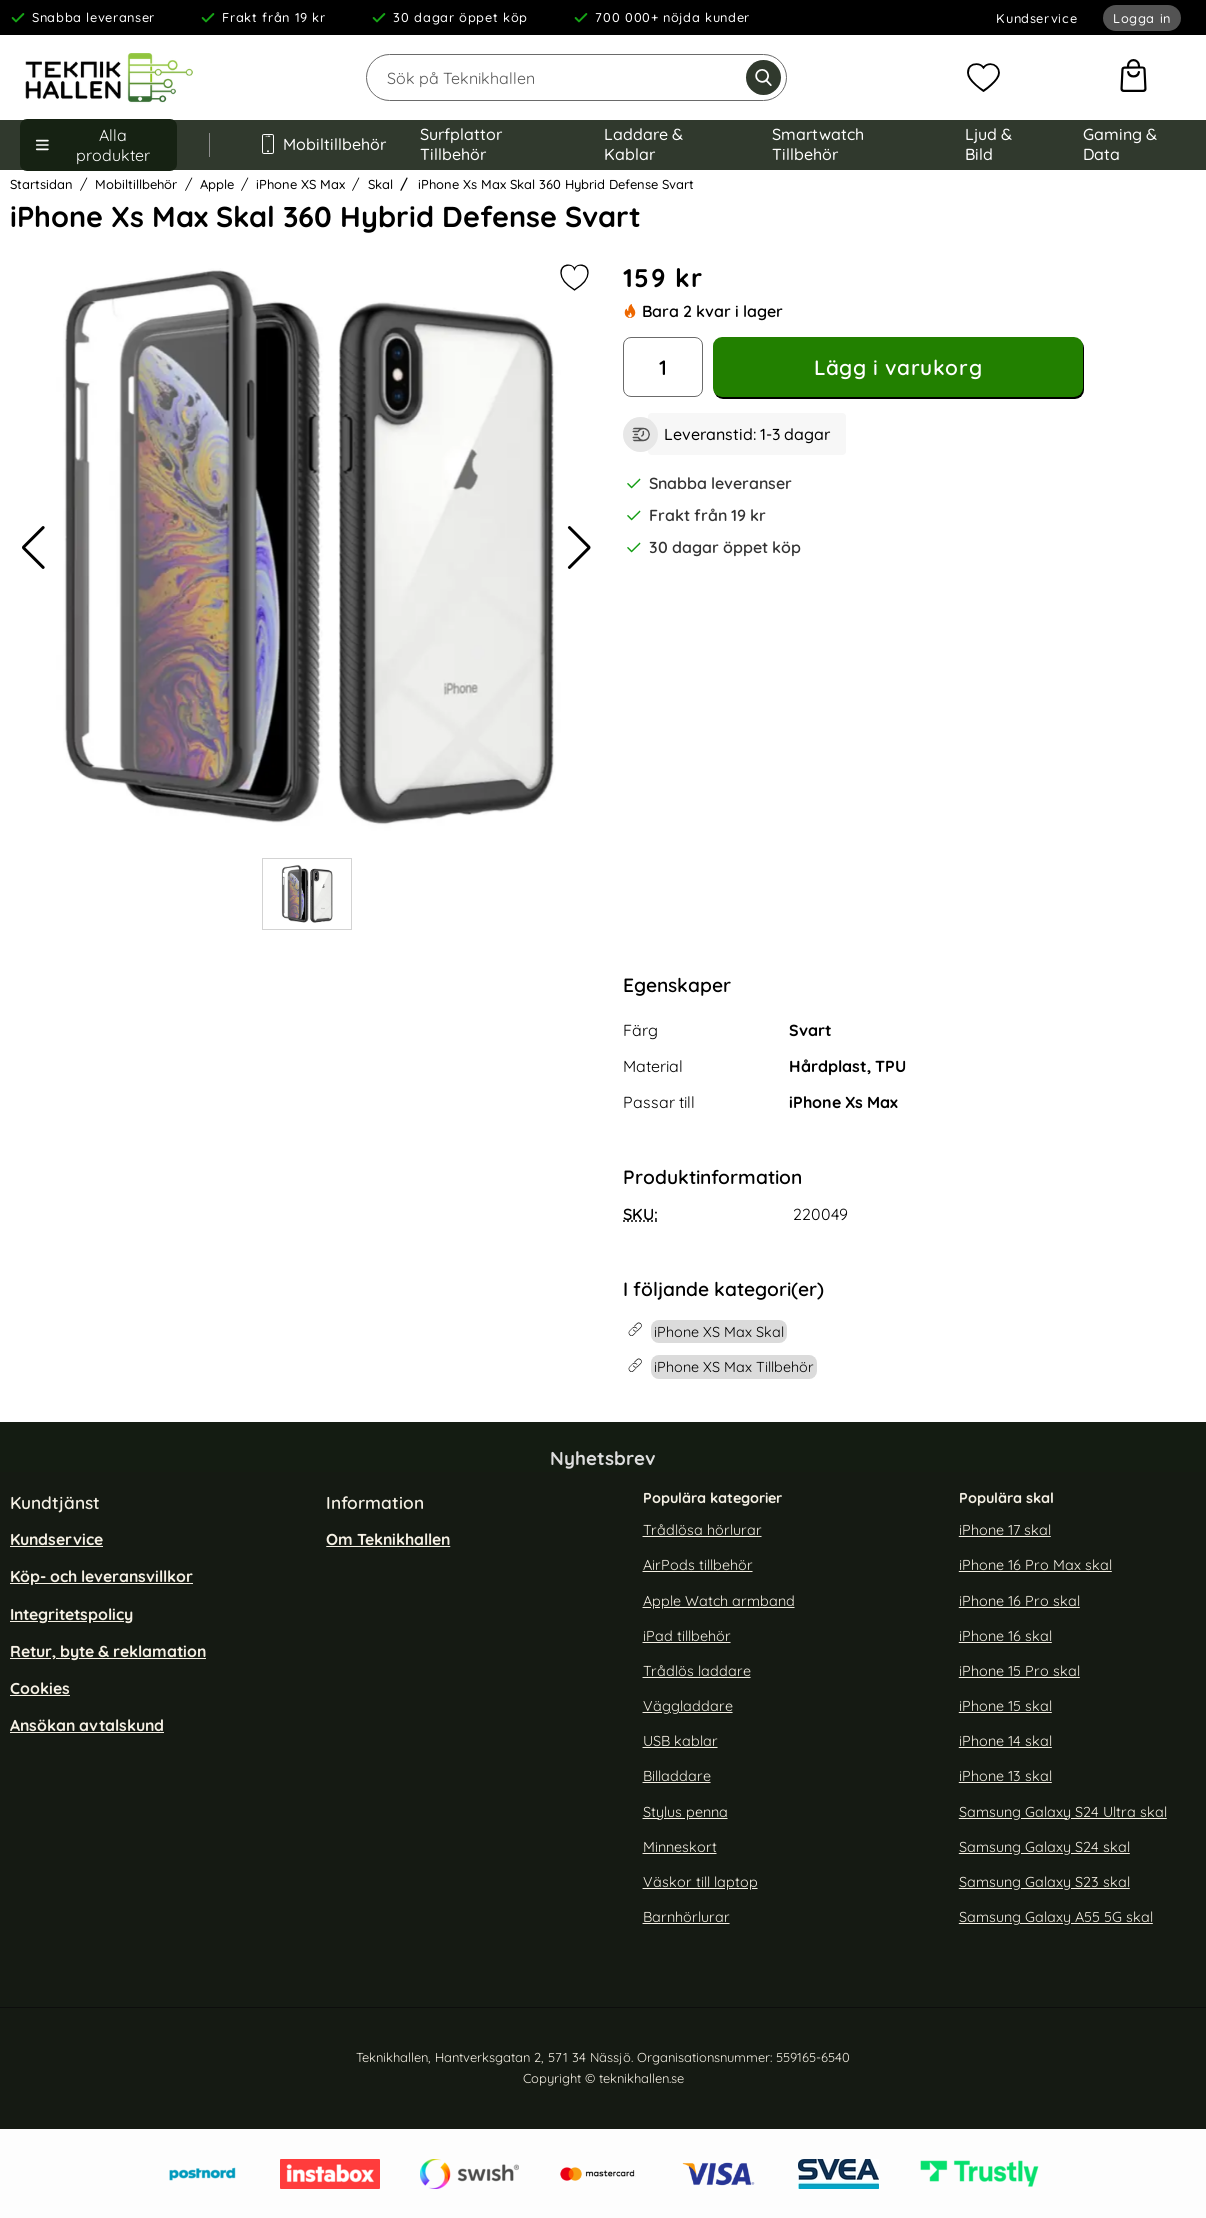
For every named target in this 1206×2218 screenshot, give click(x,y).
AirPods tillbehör (698, 1565)
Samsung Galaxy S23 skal (1044, 1882)
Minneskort (680, 1847)
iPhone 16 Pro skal (1019, 1601)
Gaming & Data (1120, 144)
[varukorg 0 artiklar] (1133, 78)
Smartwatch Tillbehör (818, 144)
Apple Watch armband (719, 1601)
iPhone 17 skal (1005, 1530)
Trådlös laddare (697, 1671)
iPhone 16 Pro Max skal (1035, 1565)
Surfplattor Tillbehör (461, 144)
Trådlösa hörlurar (702, 1530)
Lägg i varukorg (898, 367)
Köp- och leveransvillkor (101, 1576)
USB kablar (680, 1741)
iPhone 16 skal (1005, 1636)
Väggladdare (688, 1706)
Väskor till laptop (700, 1882)
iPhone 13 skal (1005, 1776)
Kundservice (1036, 18)
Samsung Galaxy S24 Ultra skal (1063, 1811)
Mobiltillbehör (315, 144)
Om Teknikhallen (388, 1539)
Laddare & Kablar (643, 144)
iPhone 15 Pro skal (1019, 1671)
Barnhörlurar (686, 1917)
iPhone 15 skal (1005, 1706)
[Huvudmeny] (98, 145)
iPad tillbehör (687, 1636)
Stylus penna (685, 1811)
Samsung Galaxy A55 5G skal (1056, 1917)
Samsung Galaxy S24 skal (1044, 1847)
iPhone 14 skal (1005, 1741)
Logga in (1142, 18)
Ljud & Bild (988, 144)
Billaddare (677, 1776)
